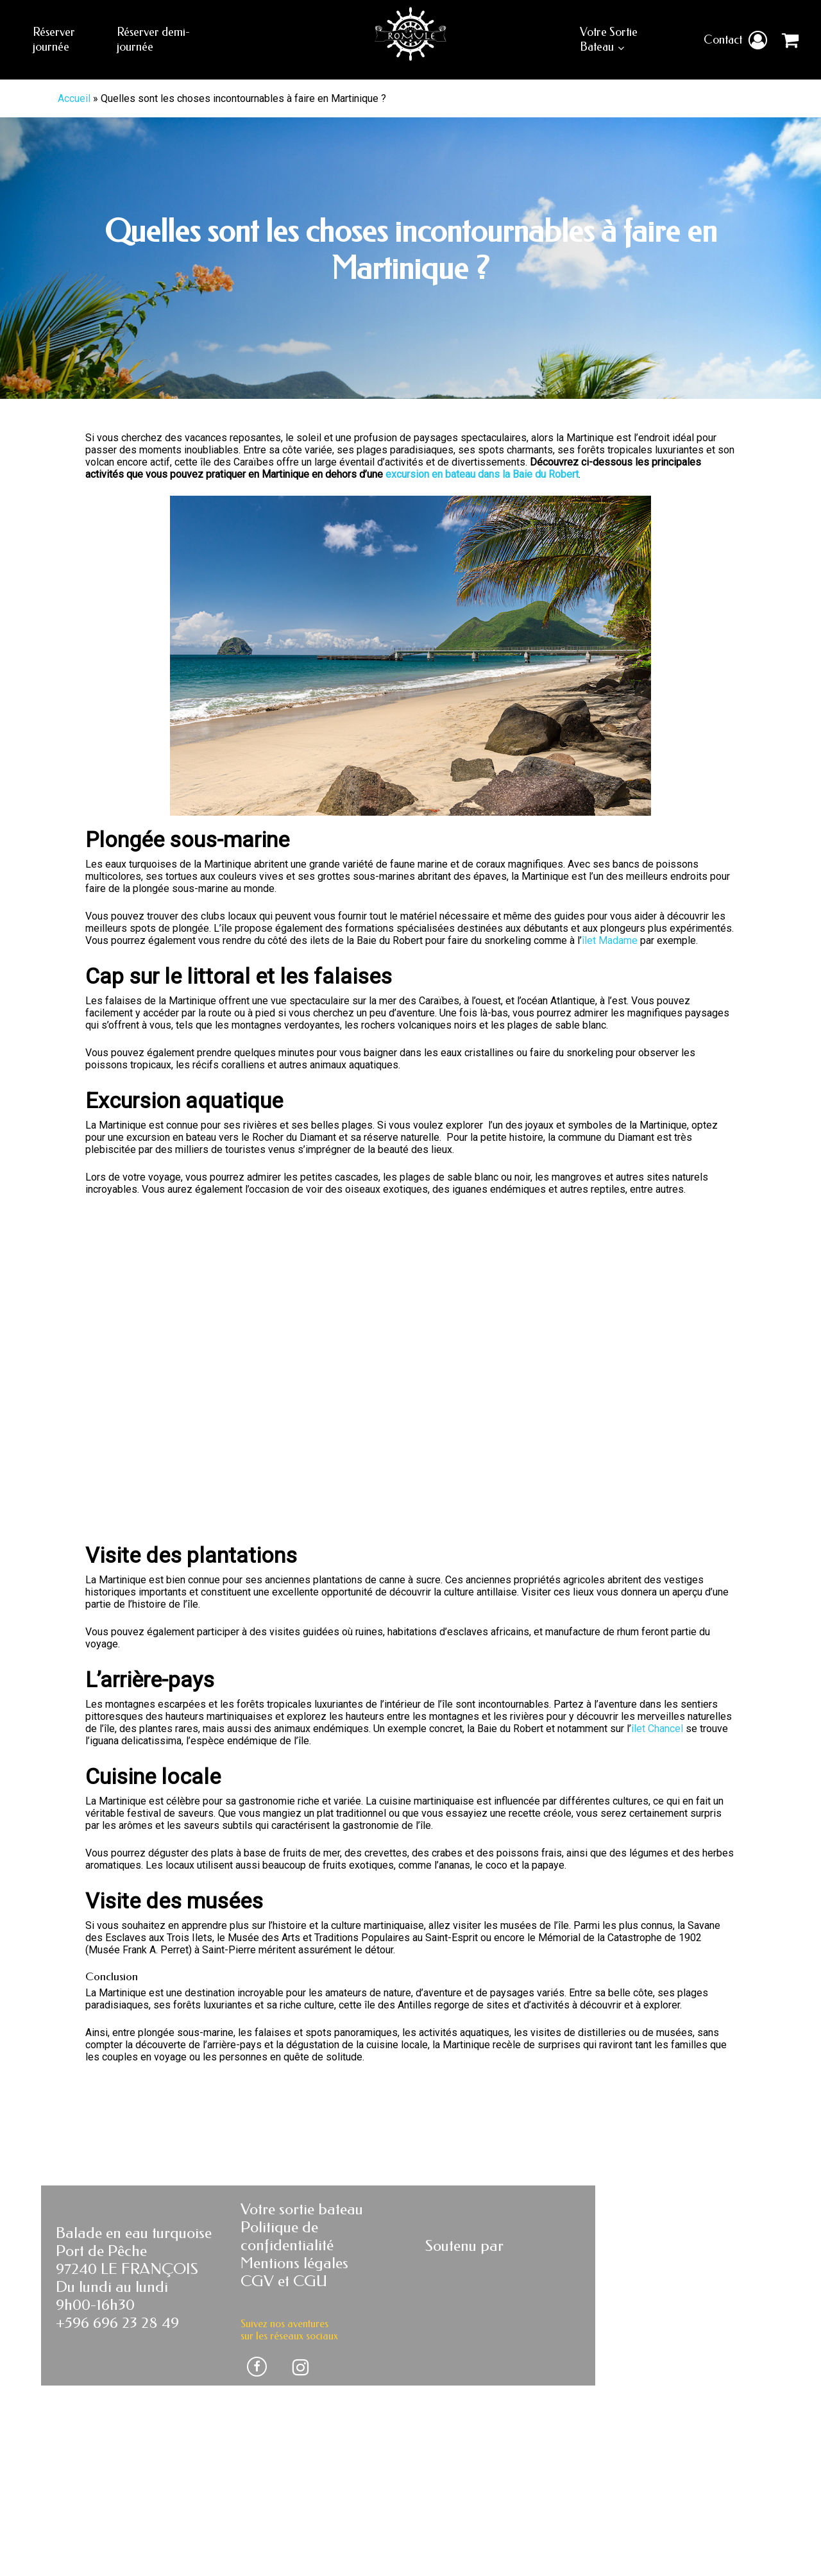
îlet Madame (610, 940)
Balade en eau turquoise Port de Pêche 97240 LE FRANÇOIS (134, 2364)
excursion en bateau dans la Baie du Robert (482, 474)
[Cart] (788, 40)
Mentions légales (294, 2376)
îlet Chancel (657, 1841)
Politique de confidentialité (287, 2349)
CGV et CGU (284, 2394)
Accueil (74, 98)
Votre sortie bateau (302, 2322)
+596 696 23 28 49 (117, 2436)
